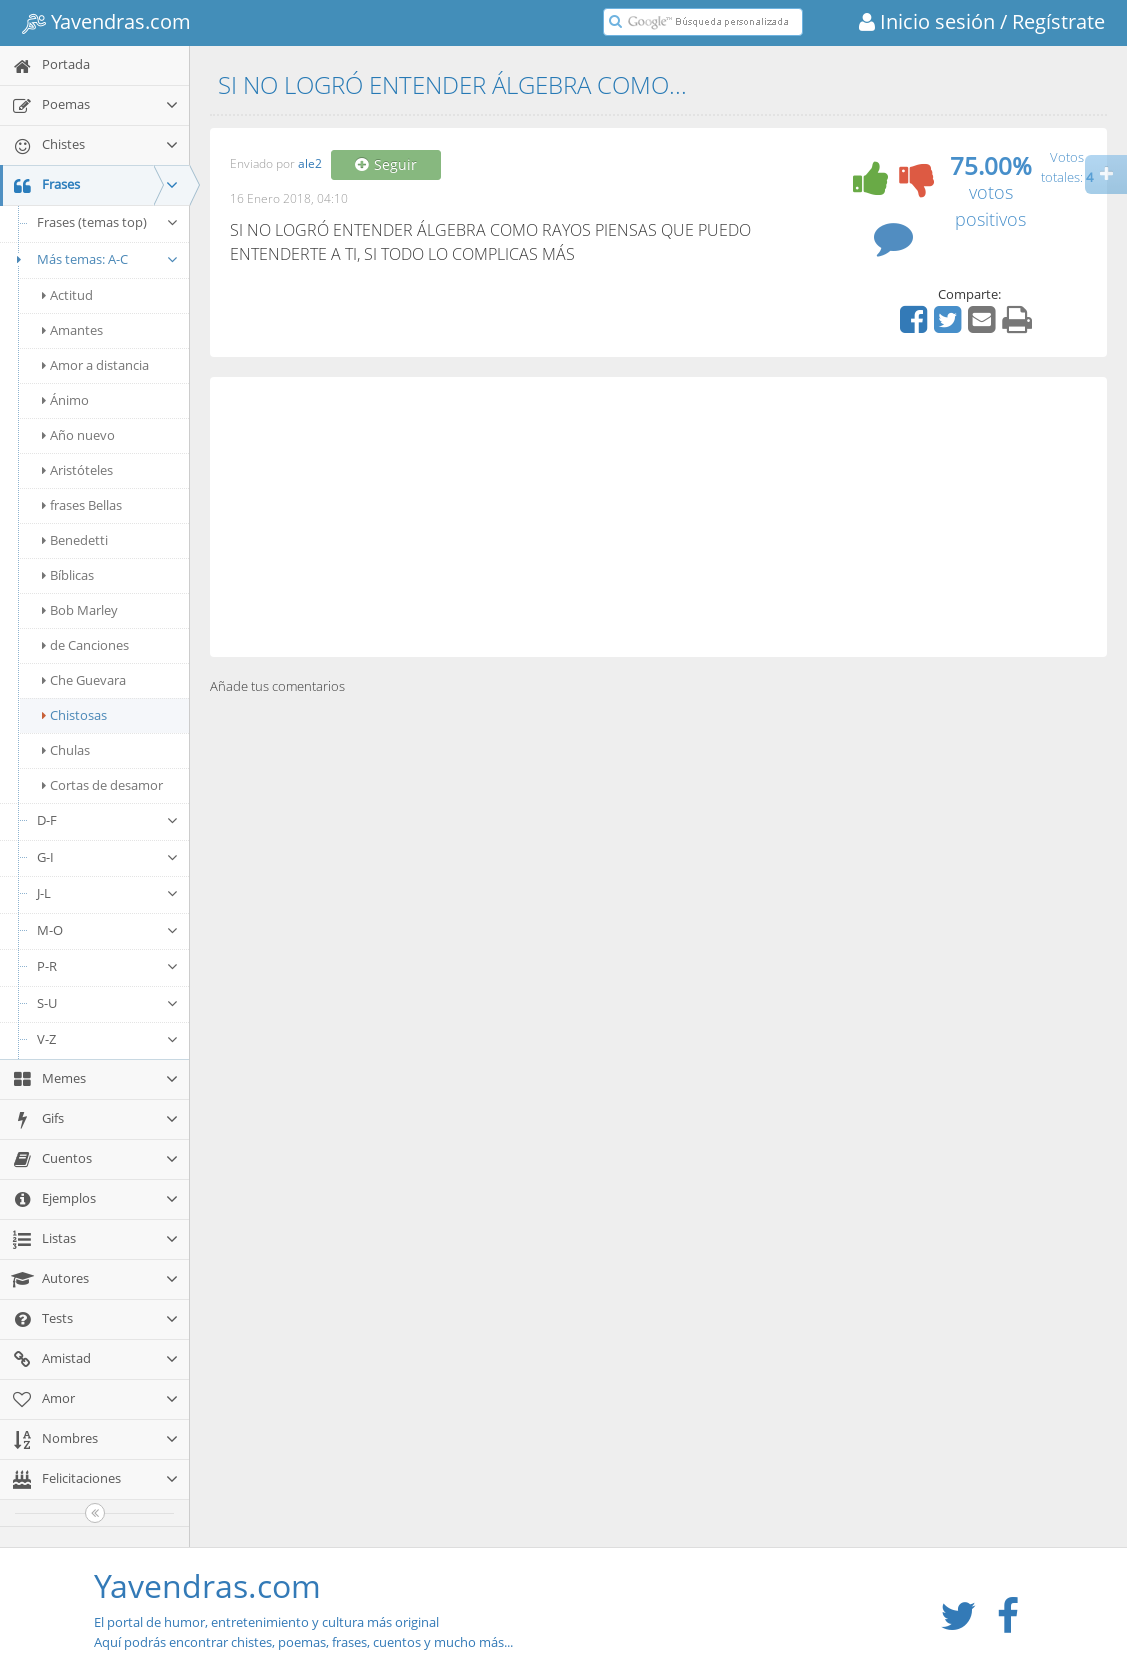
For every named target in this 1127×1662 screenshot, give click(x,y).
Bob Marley (80, 610)
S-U (108, 1003)
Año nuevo (78, 435)
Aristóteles (77, 470)
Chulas (66, 750)
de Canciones (85, 645)
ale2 (310, 164)
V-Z (108, 1039)
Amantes (72, 330)
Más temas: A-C (94, 259)
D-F (108, 820)
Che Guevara (84, 680)
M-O (108, 930)
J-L (108, 893)
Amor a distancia (95, 365)
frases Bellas (82, 505)
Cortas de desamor (102, 785)
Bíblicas (68, 575)
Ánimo (65, 400)
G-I (108, 857)
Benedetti (75, 540)
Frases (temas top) (108, 222)
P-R (108, 966)
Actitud (67, 295)
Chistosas (74, 715)
